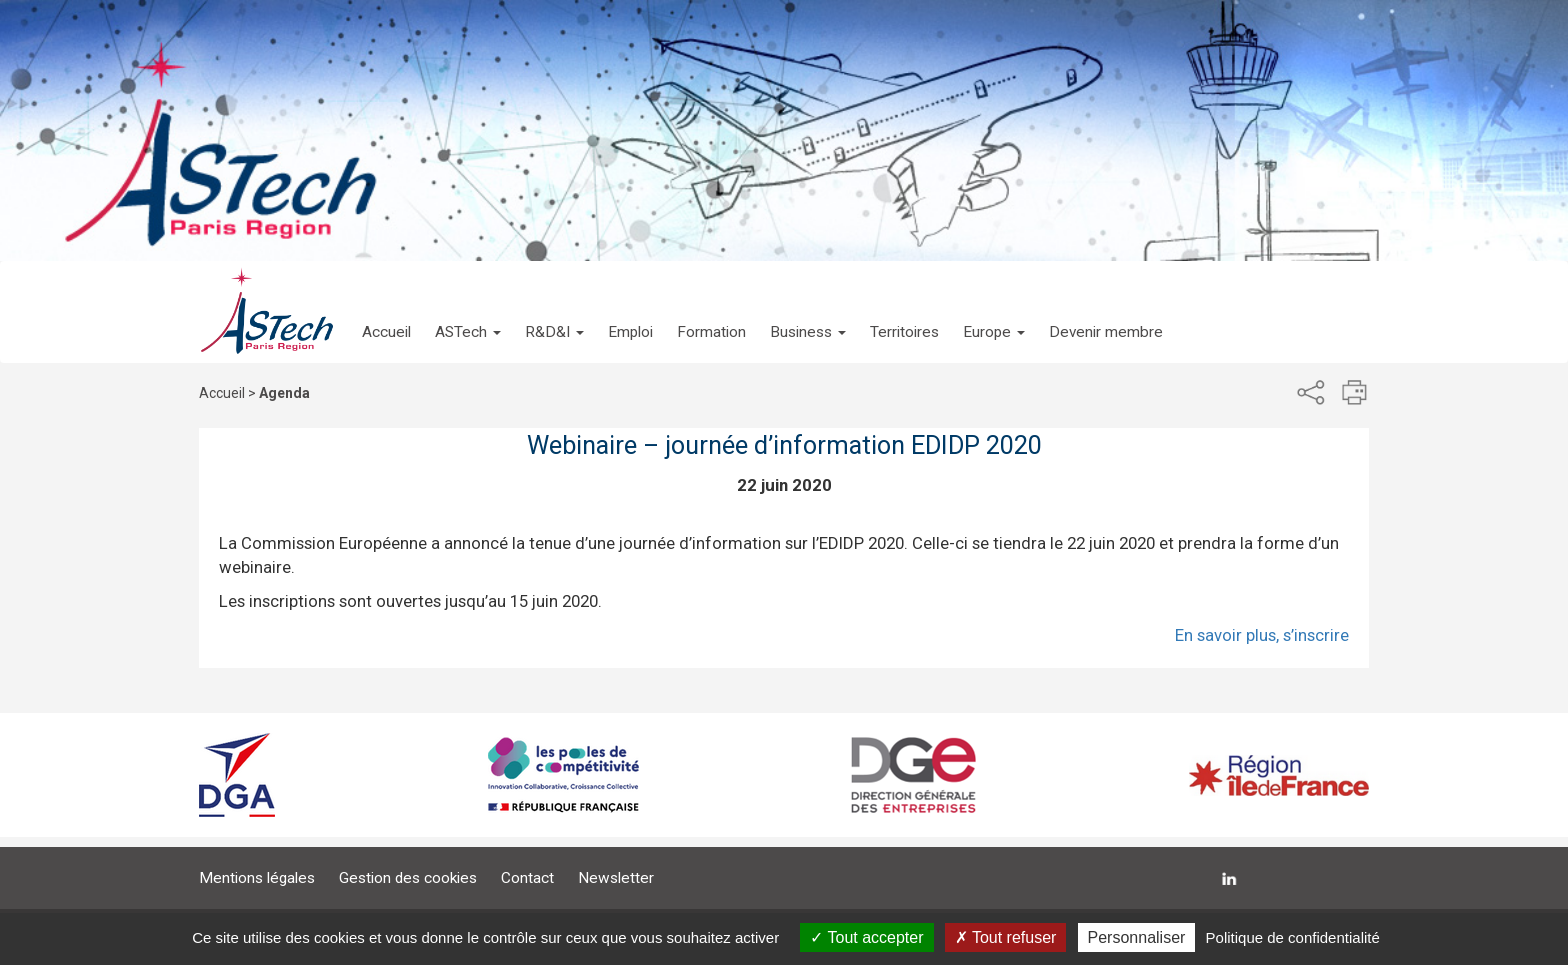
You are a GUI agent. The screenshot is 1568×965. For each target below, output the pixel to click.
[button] (468, 312)
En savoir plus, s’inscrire (1262, 635)
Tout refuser (1006, 937)
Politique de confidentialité (1293, 937)
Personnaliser (1137, 937)
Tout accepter (866, 937)
